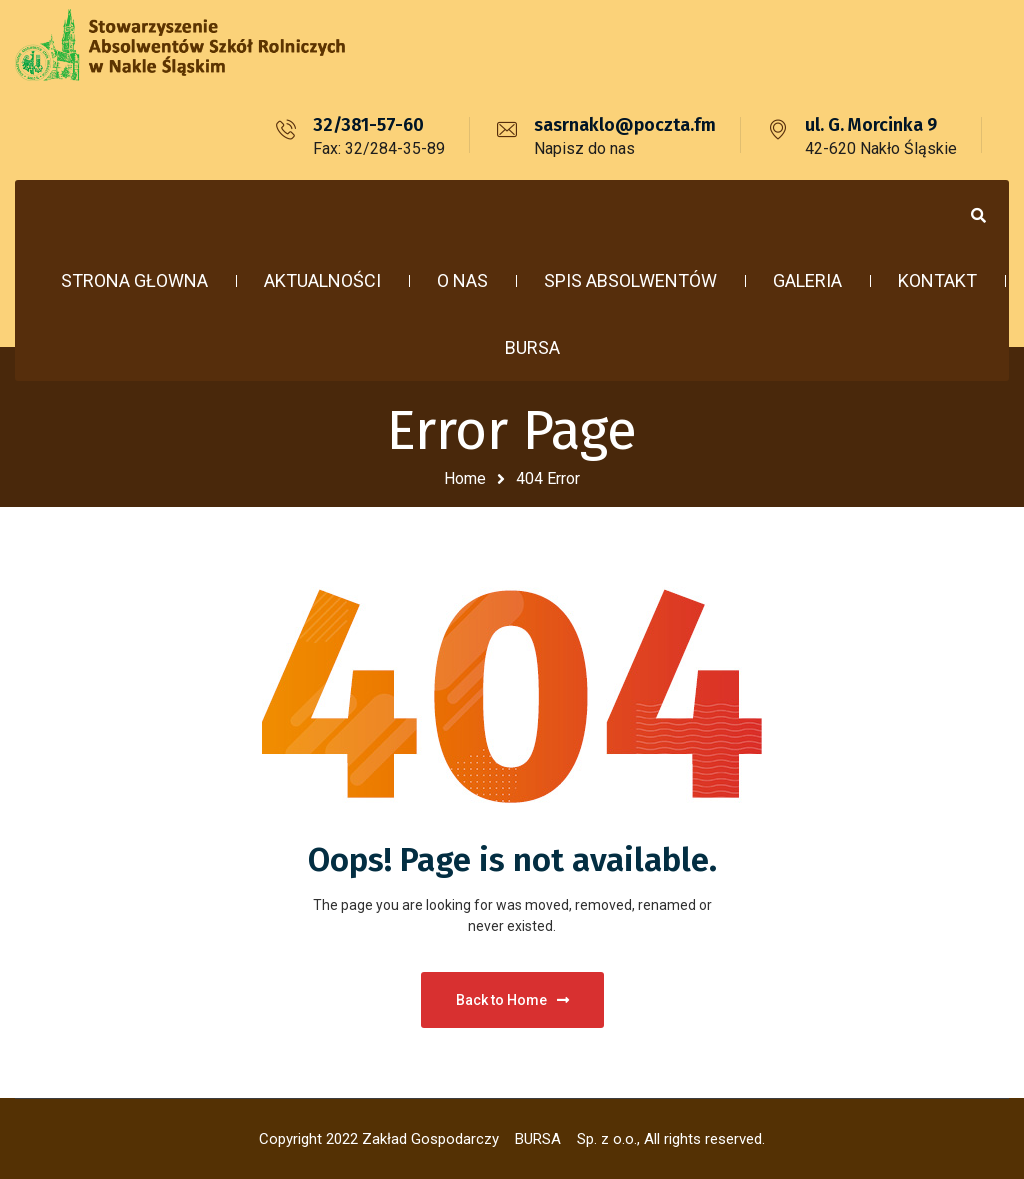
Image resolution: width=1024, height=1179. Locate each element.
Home (465, 478)
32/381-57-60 (368, 125)
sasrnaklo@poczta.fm (625, 125)
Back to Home (512, 1000)
